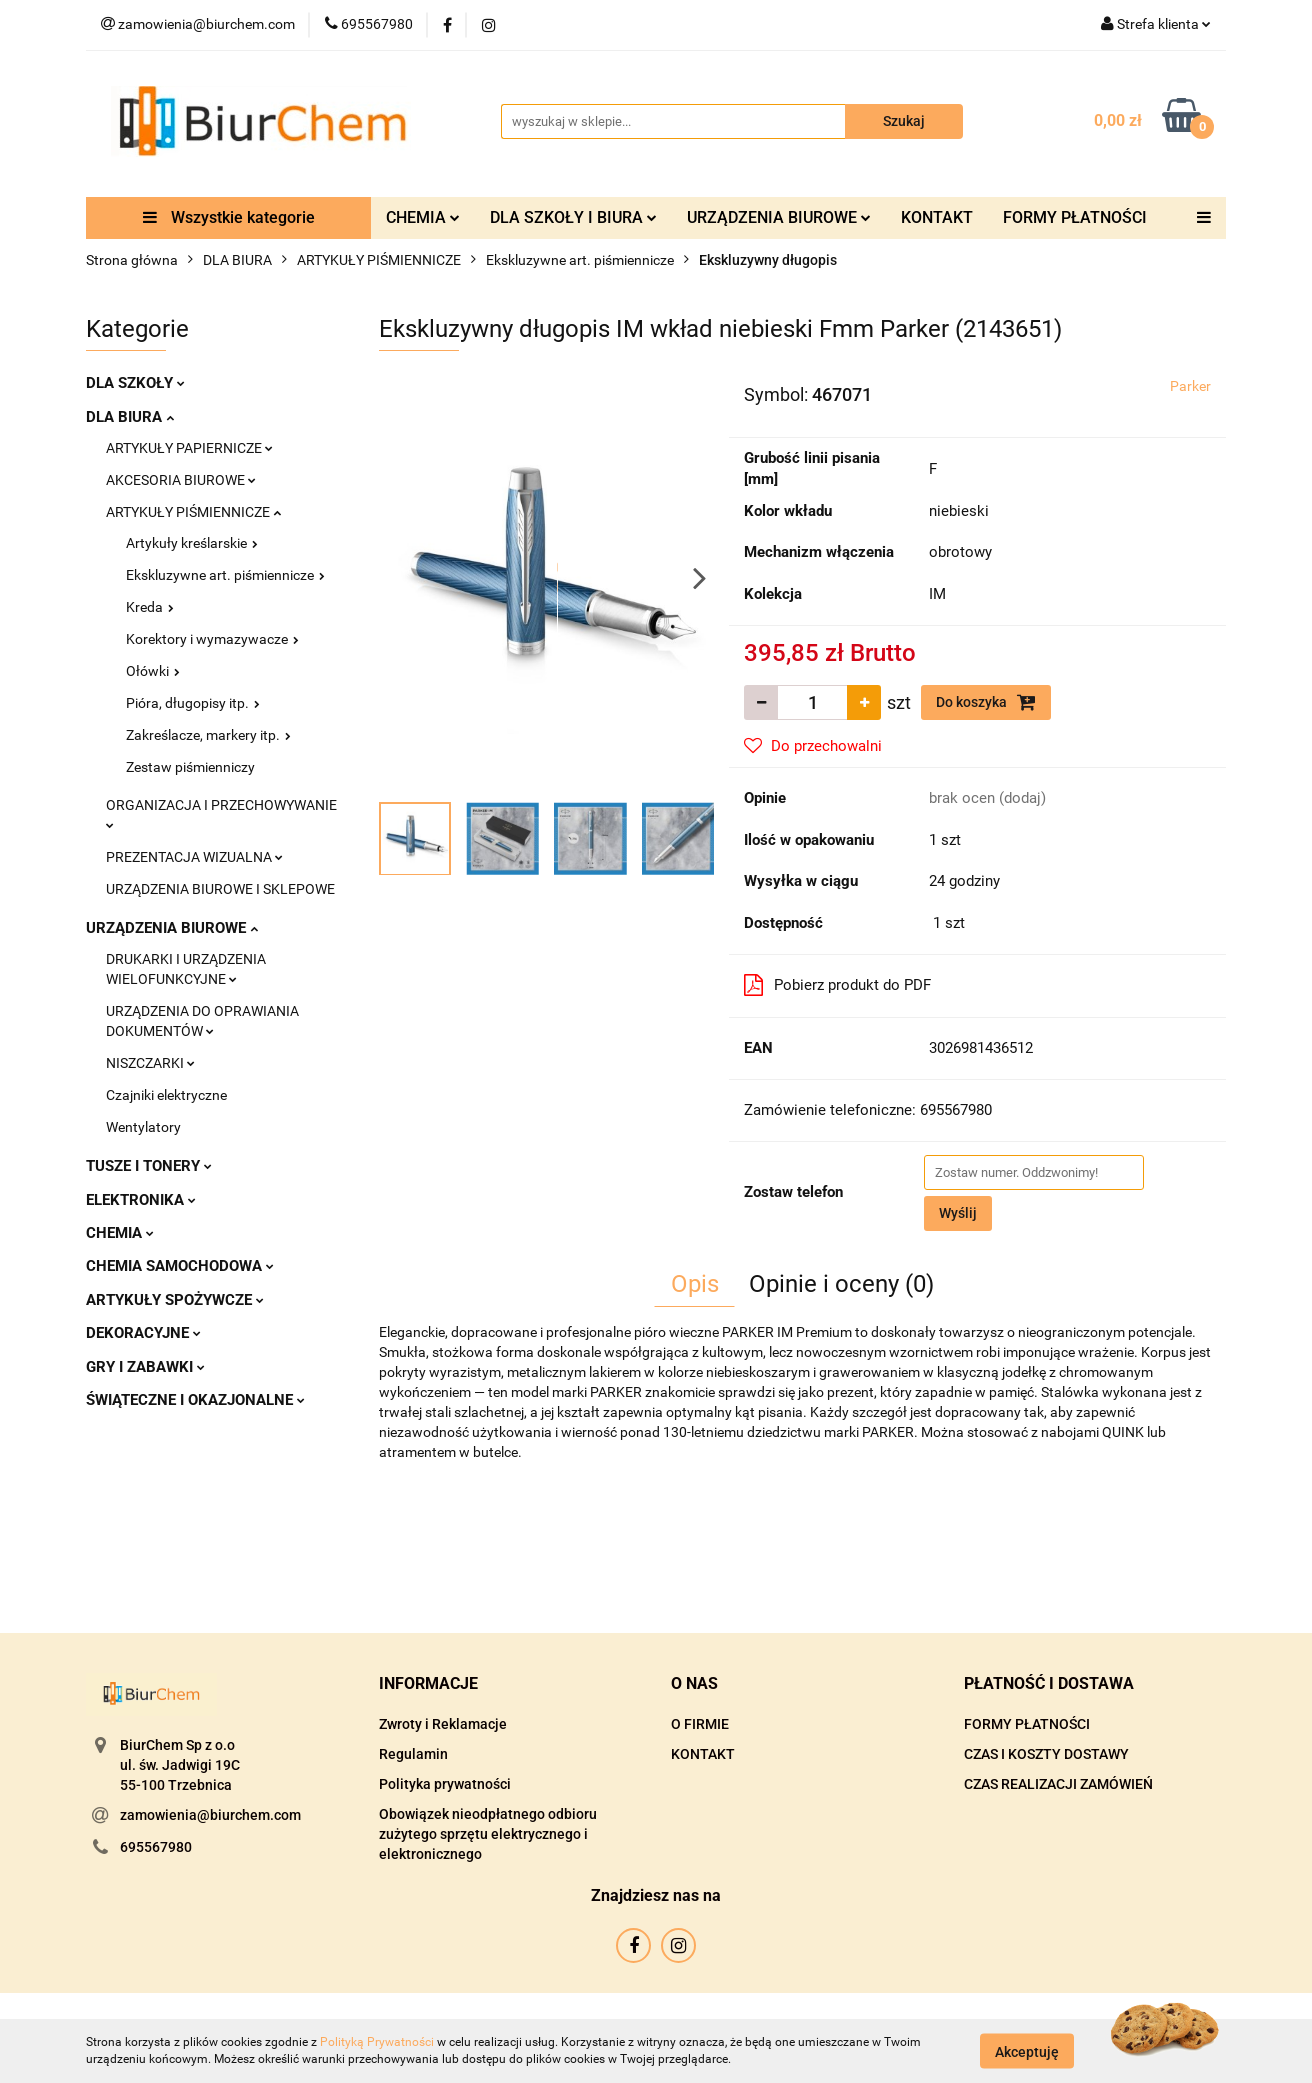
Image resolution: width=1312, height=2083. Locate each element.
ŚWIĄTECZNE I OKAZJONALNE (195, 1400)
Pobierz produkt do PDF (837, 985)
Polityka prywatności (445, 1784)
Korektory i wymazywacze (212, 639)
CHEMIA (423, 217)
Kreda (150, 607)
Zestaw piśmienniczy (190, 767)
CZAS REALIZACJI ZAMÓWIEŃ (1058, 1784)
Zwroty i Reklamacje (443, 1724)
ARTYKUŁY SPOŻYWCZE (175, 1300)
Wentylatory (143, 1127)
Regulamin (413, 1754)
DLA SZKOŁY (135, 383)
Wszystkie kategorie (229, 217)
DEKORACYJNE (143, 1333)
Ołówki (153, 671)
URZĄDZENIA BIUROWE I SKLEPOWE (220, 889)
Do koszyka (986, 702)
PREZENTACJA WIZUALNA (194, 857)
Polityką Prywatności (377, 2042)
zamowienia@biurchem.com (210, 1815)
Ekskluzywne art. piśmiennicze (225, 575)
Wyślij (958, 1213)
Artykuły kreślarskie (192, 543)
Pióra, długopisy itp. (193, 703)
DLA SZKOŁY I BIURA (573, 217)
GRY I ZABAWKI (145, 1367)
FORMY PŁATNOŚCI (1075, 217)
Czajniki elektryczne (166, 1095)
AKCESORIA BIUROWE (181, 480)
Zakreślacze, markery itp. (208, 735)
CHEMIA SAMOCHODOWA (180, 1266)
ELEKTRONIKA (141, 1200)
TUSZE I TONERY (149, 1166)
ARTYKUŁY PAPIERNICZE (189, 448)
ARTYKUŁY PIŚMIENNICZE (193, 512)
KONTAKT (937, 217)
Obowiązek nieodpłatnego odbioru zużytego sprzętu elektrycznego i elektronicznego (488, 1834)
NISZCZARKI (150, 1063)
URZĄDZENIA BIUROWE (779, 217)
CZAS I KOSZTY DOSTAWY (1046, 1754)
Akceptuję (1027, 2051)
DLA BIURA (130, 417)
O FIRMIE (700, 1724)
